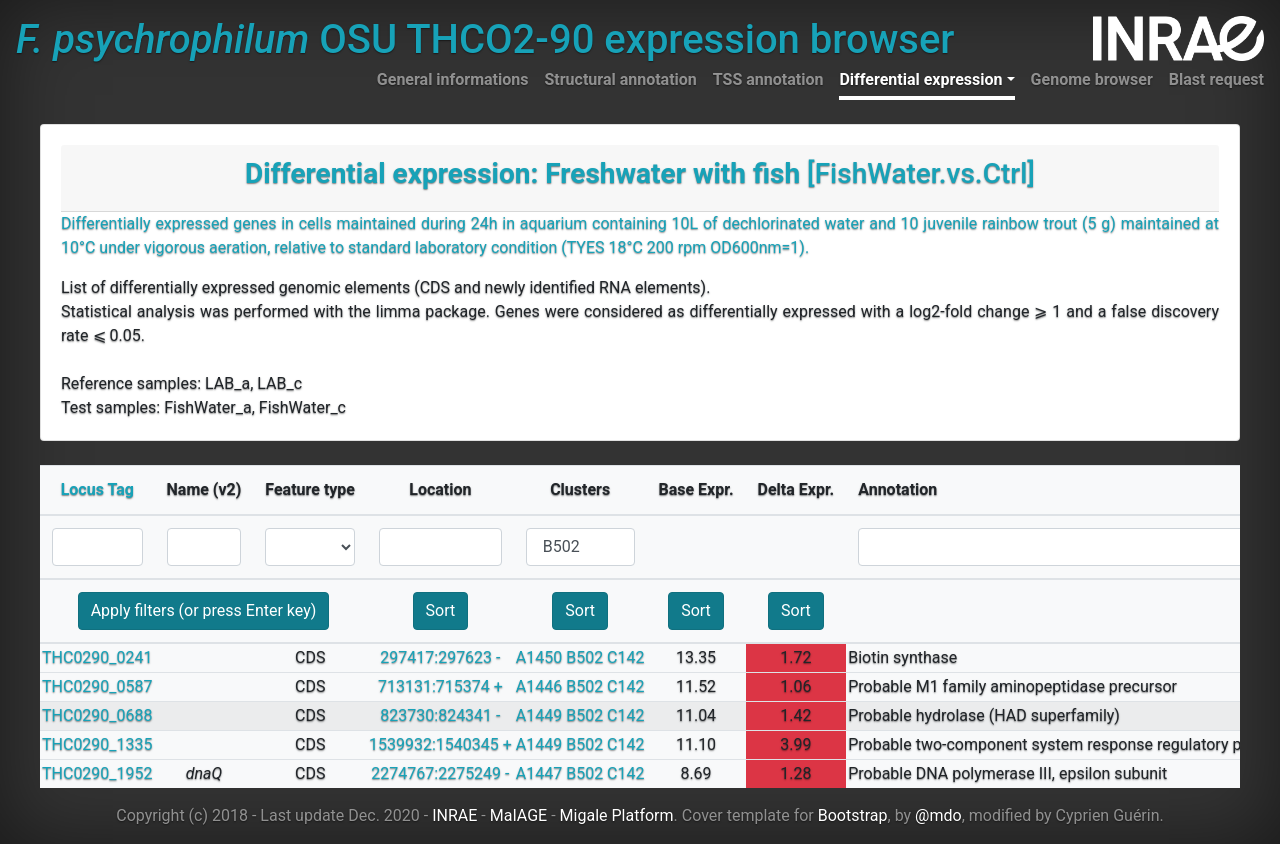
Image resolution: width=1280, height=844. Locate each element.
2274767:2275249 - (440, 773)
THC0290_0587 (97, 686)
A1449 (539, 715)
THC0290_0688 (97, 715)
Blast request (1216, 79)
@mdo (938, 815)
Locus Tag (97, 489)
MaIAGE (519, 815)
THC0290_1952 (97, 773)
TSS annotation (768, 79)
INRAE (454, 815)
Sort (441, 610)
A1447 (539, 773)
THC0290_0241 (97, 657)
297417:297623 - (440, 657)
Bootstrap (853, 815)
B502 (584, 657)
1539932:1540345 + (440, 744)
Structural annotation (620, 79)
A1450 (539, 657)
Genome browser (1092, 79)
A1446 (539, 686)
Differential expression (920, 79)
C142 (625, 657)
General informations (453, 79)
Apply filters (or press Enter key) (204, 610)
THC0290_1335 (97, 744)
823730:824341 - (440, 715)
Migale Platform (617, 815)
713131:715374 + (440, 686)
